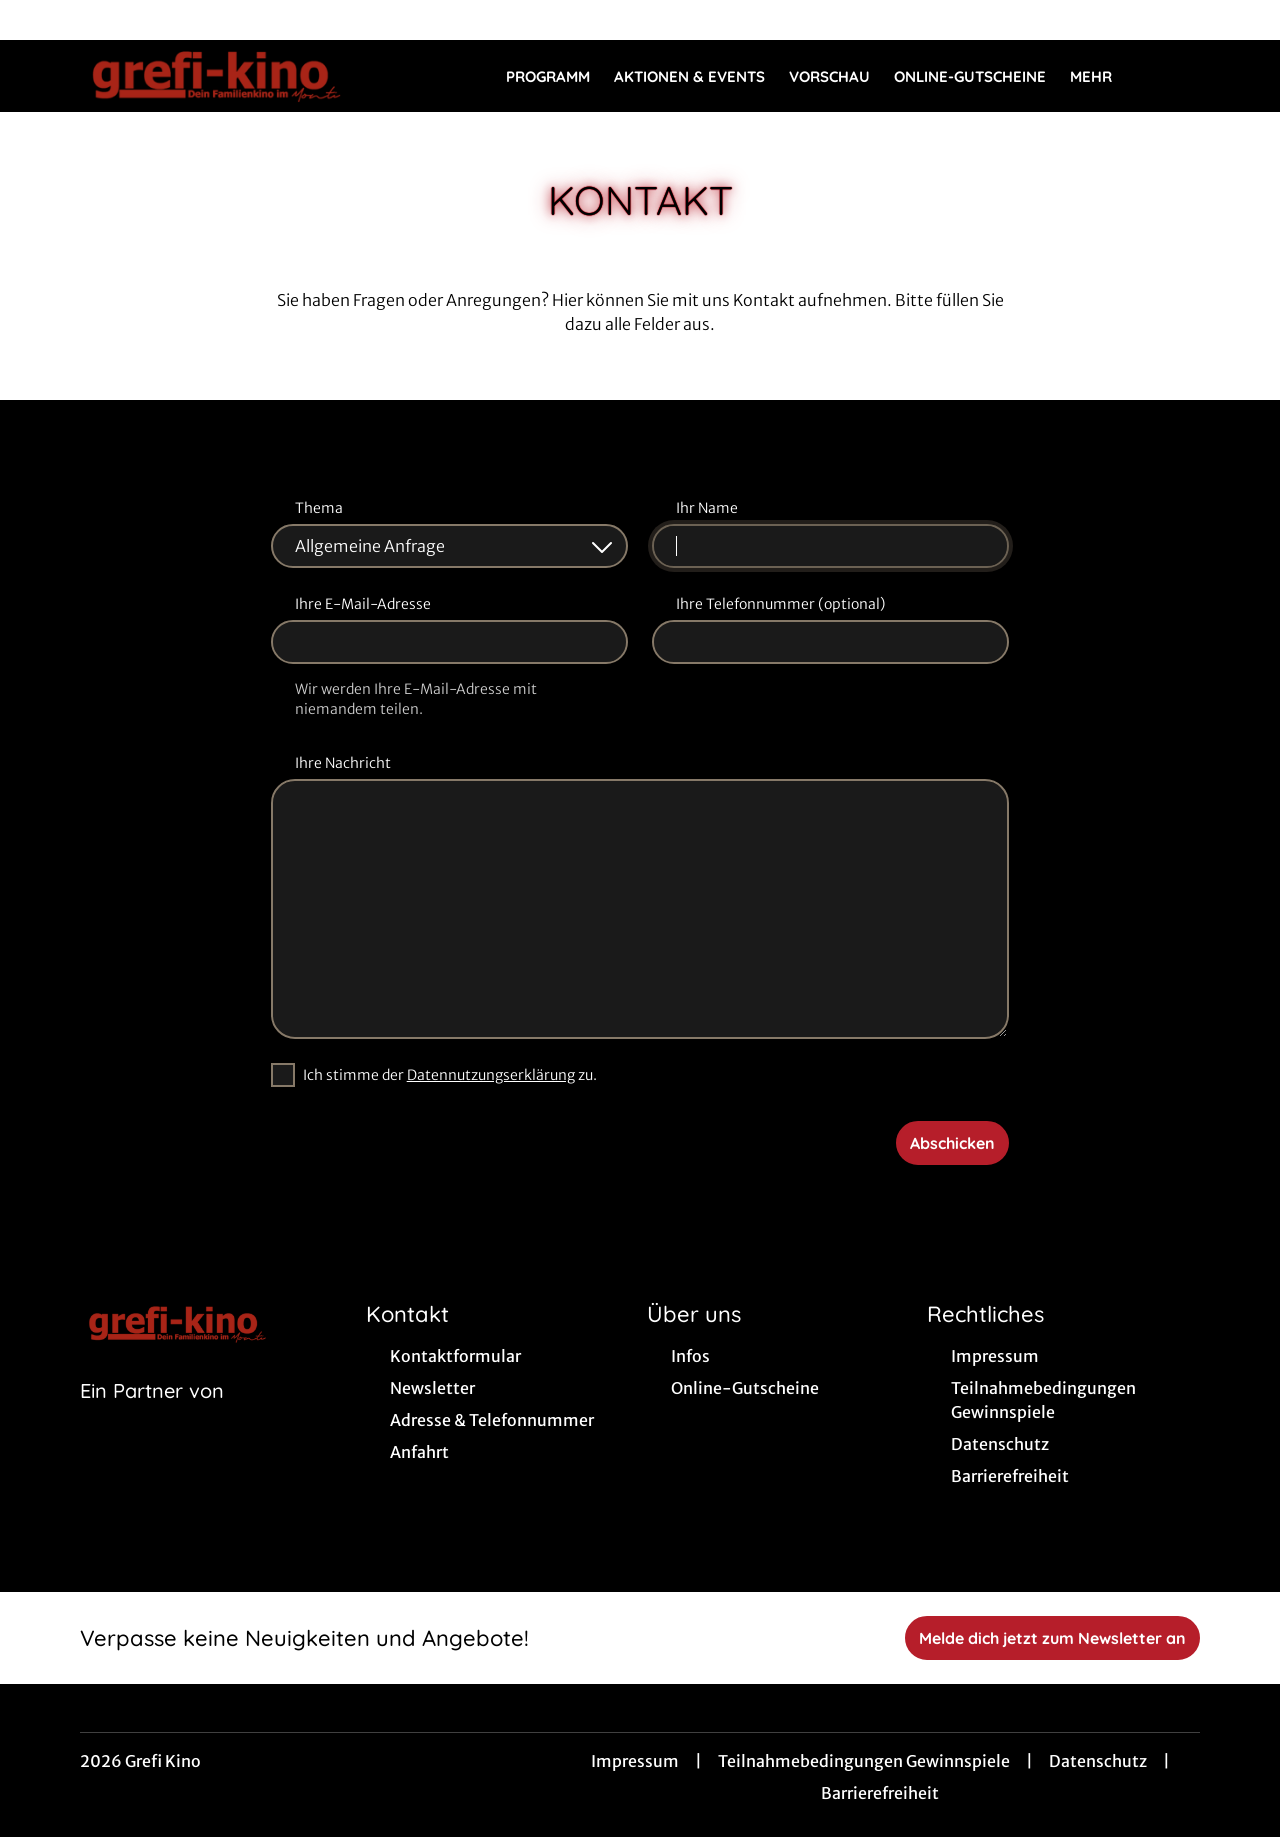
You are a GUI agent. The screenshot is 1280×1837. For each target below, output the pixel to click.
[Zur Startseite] (220, 76)
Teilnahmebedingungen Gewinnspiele (864, 1761)
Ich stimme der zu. (450, 1075)
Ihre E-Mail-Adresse (363, 604)
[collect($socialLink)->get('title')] (36, 20)
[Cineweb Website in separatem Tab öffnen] (152, 1416)
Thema (319, 508)
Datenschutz (1098, 1761)
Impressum (635, 1761)
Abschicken (952, 1143)
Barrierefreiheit (880, 1793)
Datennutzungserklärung (491, 1075)
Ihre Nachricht (343, 763)
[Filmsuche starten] (1180, 76)
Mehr (1103, 77)
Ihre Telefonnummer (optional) (780, 604)
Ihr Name (707, 508)
